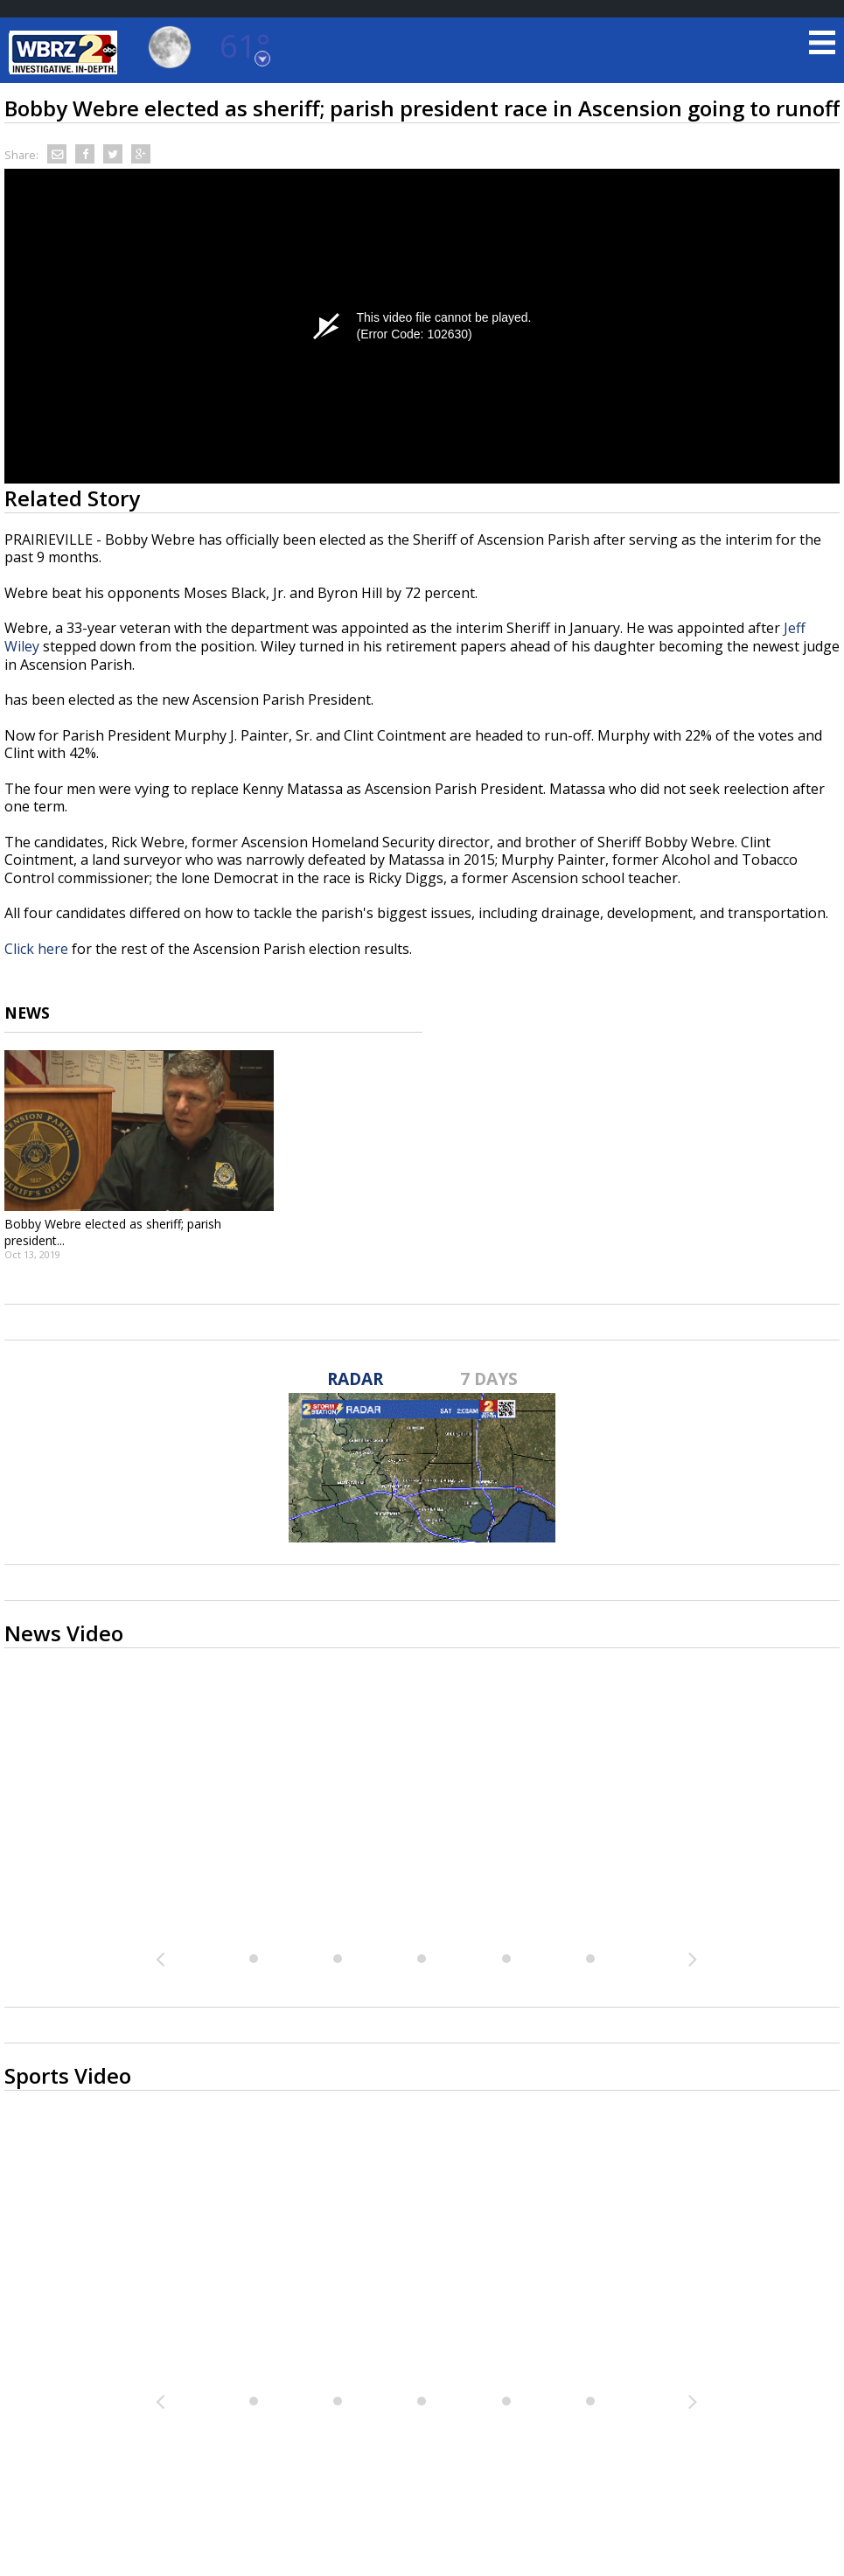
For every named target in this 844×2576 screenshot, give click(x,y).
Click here (36, 948)
